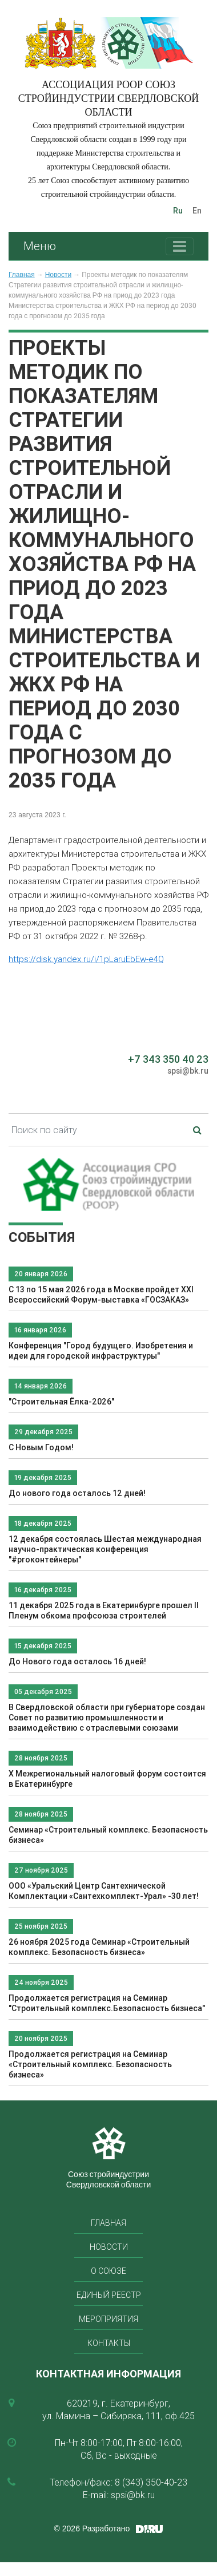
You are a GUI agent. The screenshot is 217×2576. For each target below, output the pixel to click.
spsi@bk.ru (187, 1071)
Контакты (108, 2343)
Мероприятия (108, 2319)
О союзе (108, 2271)
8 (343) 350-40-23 (151, 2482)
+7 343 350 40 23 (168, 1059)
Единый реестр (109, 2295)
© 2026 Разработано (92, 2528)
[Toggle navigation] (180, 246)
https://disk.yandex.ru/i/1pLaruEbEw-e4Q (86, 958)
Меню (39, 246)
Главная (22, 275)
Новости (58, 275)
